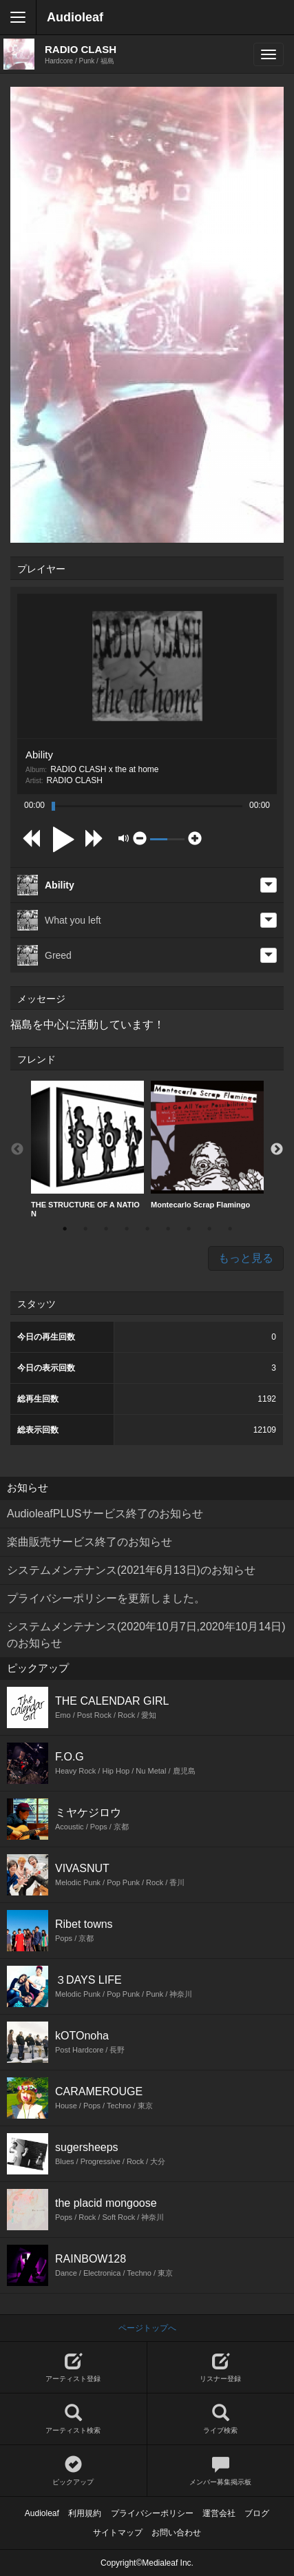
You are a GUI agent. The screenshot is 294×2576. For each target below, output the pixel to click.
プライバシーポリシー (152, 2513)
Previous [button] (17, 1149)
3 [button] (106, 1229)
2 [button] (85, 1229)
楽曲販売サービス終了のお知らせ (89, 1542)
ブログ (256, 2513)
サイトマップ (118, 2532)
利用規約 (84, 2513)
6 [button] (168, 1229)
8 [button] (209, 1229)
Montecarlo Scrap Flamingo (207, 1145)
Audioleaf (75, 17)
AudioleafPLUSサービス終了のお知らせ (105, 1513)
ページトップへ (147, 2328)
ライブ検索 (221, 2419)
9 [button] (230, 1229)
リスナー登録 (221, 2367)
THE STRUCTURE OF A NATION (87, 1149)
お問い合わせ (176, 2532)
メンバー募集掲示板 (221, 2471)
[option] (87, 1149)
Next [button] (277, 1149)
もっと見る (245, 1258)
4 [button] (127, 1229)
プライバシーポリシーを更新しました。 (106, 1598)
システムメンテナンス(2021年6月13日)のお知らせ (131, 1570)
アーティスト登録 (73, 2367)
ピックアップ (73, 2471)
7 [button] (189, 1229)
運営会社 (218, 2513)
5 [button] (147, 1229)
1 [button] (65, 1229)
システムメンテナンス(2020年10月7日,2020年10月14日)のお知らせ (146, 1635)
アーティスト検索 (73, 2419)
